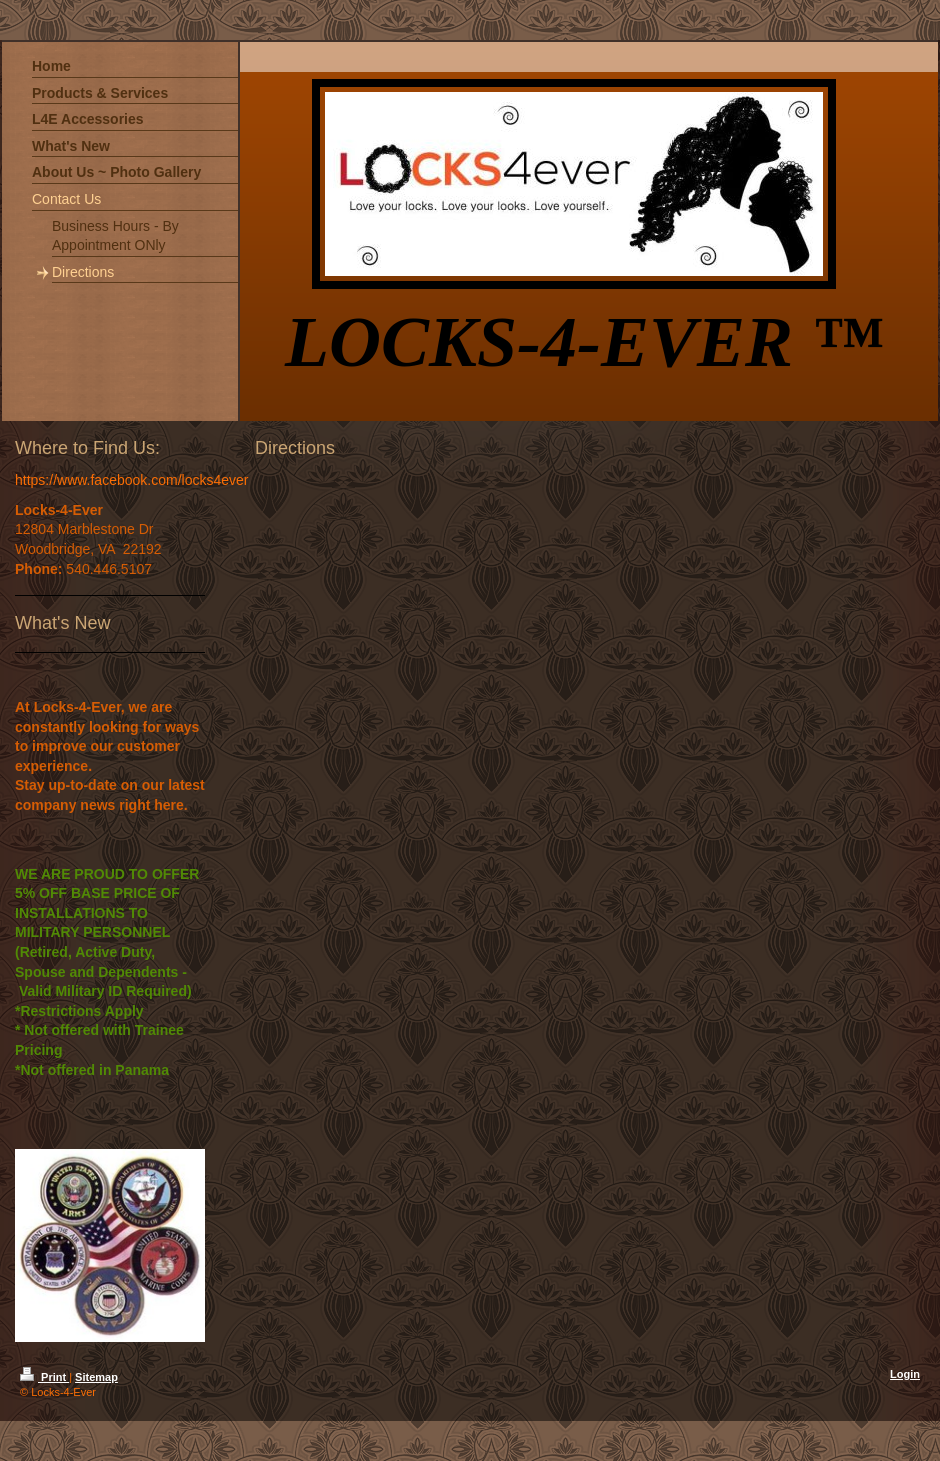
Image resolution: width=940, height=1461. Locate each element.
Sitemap (96, 1377)
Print (44, 1377)
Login (905, 1374)
